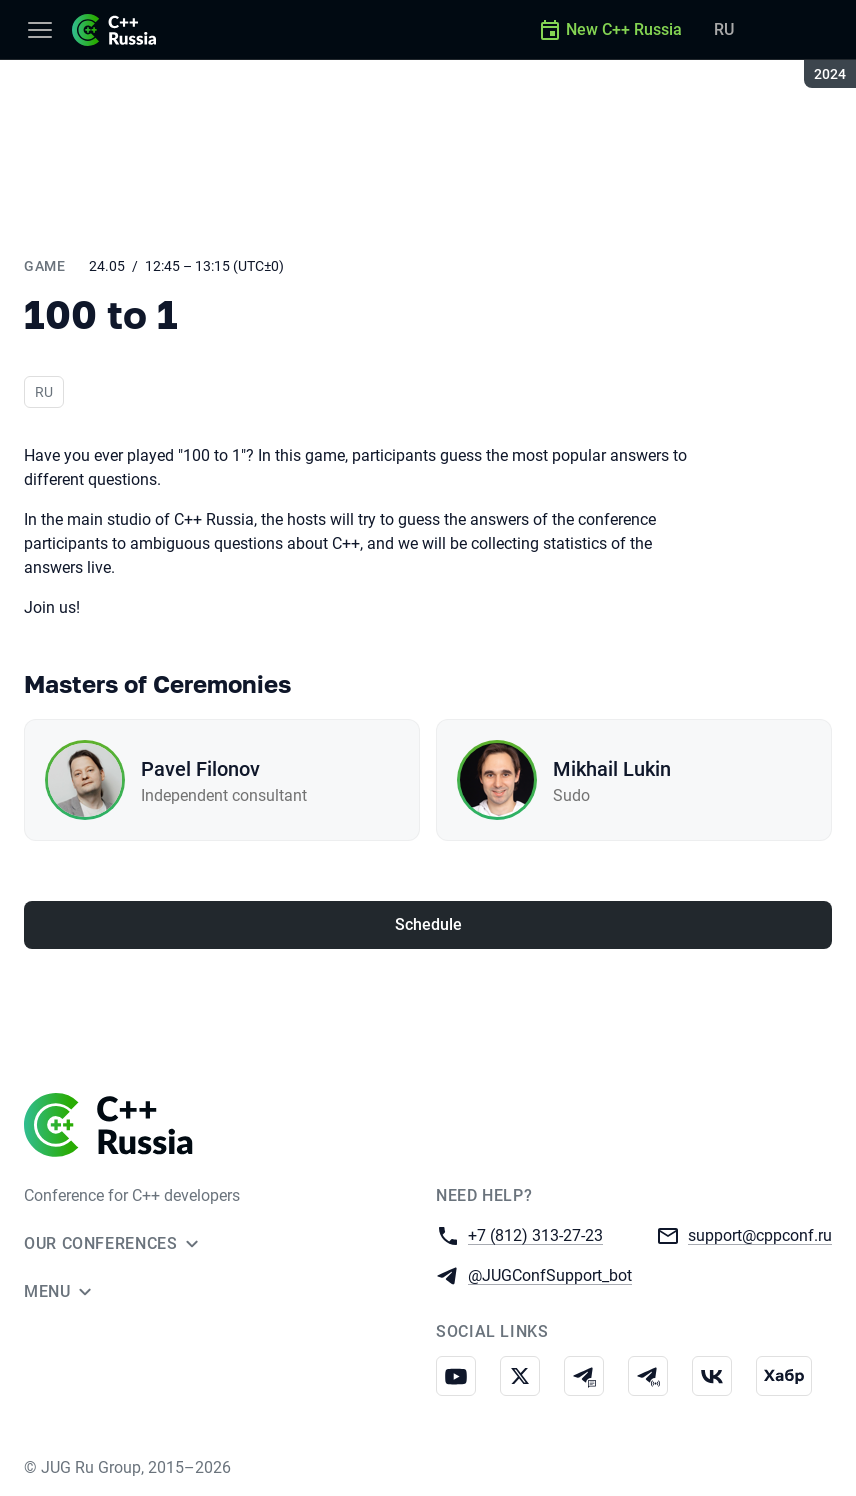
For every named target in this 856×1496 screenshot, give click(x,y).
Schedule (428, 924)
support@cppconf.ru (760, 1234)
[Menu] (40, 30)
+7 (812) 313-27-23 (535, 1234)
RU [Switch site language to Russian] (724, 29)
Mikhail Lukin (612, 769)
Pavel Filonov (200, 769)
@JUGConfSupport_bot (550, 1274)
